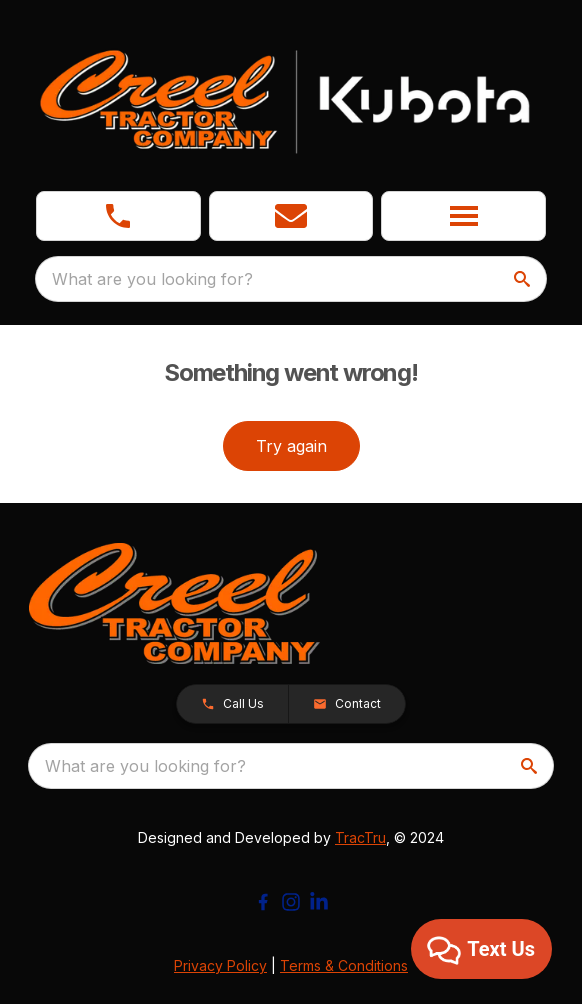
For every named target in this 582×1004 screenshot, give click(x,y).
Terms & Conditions (344, 965)
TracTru (360, 837)
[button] (291, 216)
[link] (118, 216)
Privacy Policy (220, 965)
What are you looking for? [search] (152, 279)
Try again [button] (291, 446)
